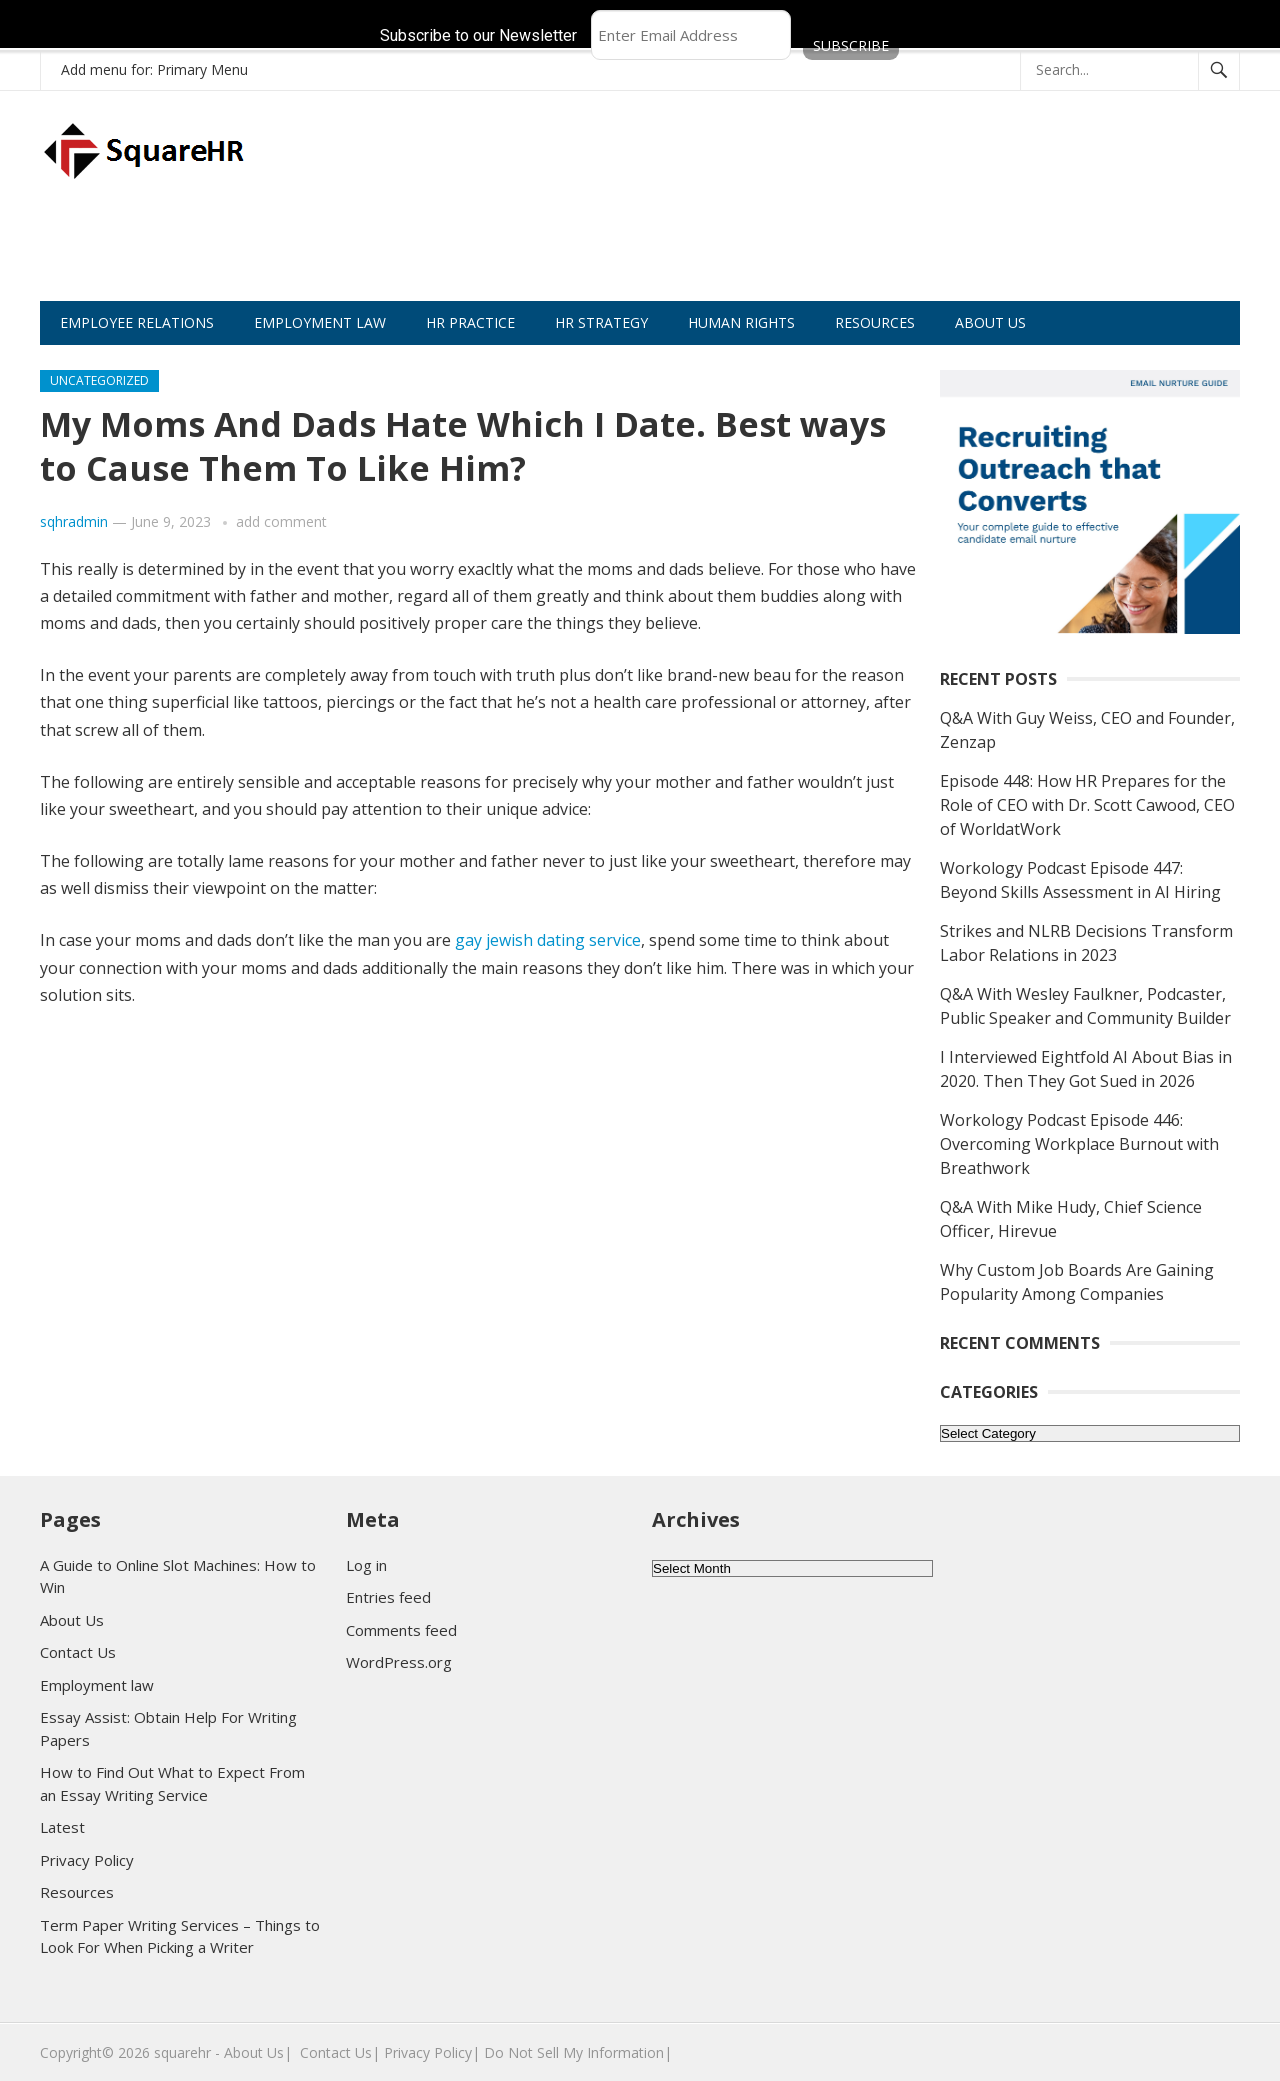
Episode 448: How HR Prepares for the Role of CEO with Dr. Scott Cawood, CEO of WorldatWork (1087, 805)
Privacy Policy (87, 1860)
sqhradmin (74, 521)
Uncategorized (99, 380)
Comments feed (401, 1630)
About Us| (258, 2052)
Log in (366, 1565)
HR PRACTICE (470, 322)
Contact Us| (340, 2052)
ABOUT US (990, 322)
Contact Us (78, 1652)
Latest (62, 1827)
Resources (77, 1892)
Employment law (97, 1685)
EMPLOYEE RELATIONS (137, 322)
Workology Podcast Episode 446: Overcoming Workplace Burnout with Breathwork (1079, 1144)
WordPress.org (399, 1662)
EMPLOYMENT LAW (320, 322)
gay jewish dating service (548, 940)
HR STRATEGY (601, 322)
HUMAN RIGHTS (741, 322)
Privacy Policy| (432, 2052)
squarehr (182, 2052)
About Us (72, 1620)
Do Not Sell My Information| (578, 2052)
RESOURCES (875, 322)
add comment (281, 521)
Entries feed (388, 1597)
